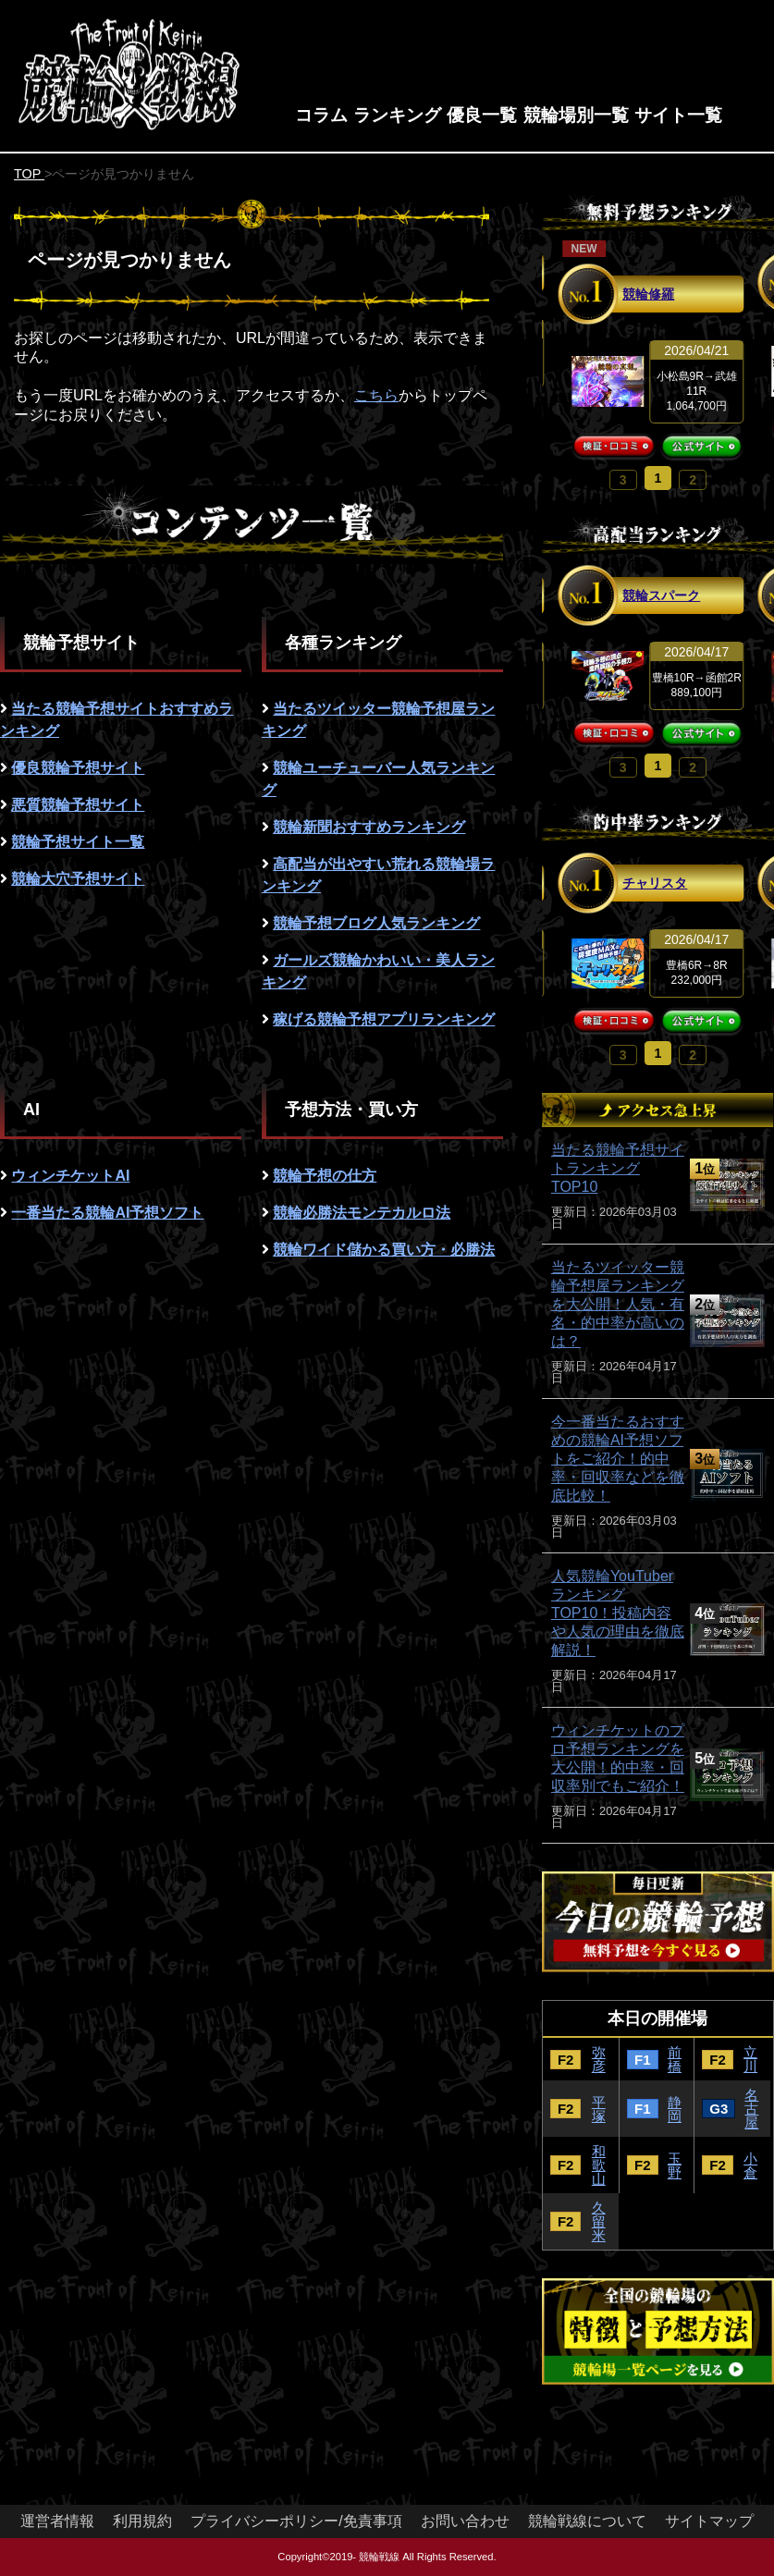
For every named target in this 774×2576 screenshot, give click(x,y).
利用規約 (142, 2521)
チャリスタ (654, 883)
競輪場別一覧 (576, 115)
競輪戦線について (587, 2521)
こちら (376, 395)
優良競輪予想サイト (77, 768)
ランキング (397, 115)
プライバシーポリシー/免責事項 (295, 2521)
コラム (321, 115)
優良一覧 (482, 115)
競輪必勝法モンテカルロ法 (361, 1213)
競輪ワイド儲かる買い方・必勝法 (384, 1249)
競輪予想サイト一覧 (77, 842)
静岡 (675, 2109)
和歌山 (599, 2165)
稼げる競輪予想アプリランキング (384, 1019)
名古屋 (751, 2108)
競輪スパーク (661, 595)
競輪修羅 (648, 294)
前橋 (675, 2059)
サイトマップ (709, 2521)
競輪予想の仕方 (324, 1176)
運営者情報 (57, 2521)
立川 (750, 2059)
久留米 (599, 2221)
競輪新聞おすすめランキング (369, 827)
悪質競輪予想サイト (77, 805)
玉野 (675, 2165)
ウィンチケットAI (70, 1176)
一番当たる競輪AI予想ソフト (107, 1213)
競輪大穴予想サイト (77, 879)
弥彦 (599, 2059)
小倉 (750, 2165)
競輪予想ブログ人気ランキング (376, 923)
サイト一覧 (678, 115)
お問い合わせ (465, 2521)
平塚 (599, 2109)
